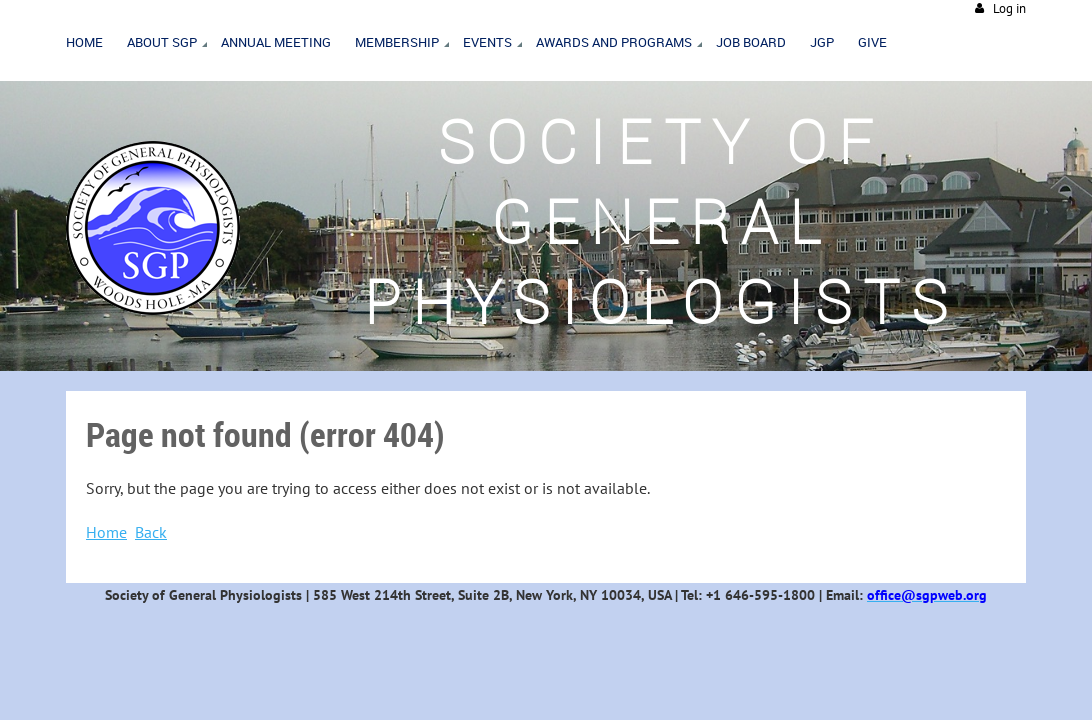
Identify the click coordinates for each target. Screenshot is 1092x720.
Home (106, 532)
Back (151, 532)
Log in (1009, 8)
